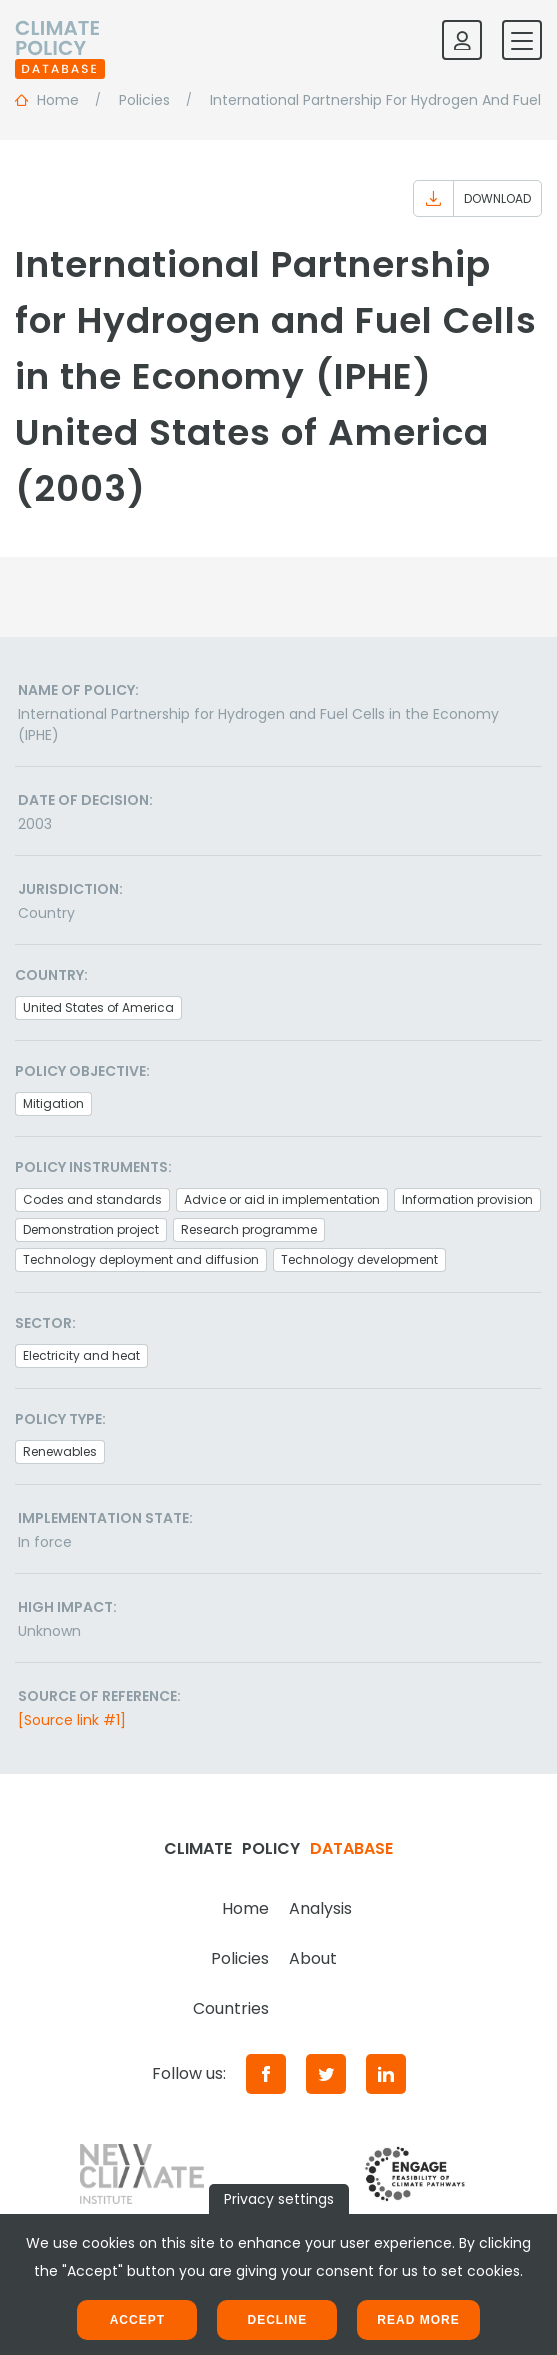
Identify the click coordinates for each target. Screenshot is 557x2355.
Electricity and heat (81, 1355)
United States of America (98, 1007)
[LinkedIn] (386, 2074)
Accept (137, 2320)
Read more (418, 2320)
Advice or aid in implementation (282, 1199)
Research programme (249, 1229)
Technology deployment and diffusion (141, 1259)
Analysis (320, 1908)
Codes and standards (92, 1199)
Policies (240, 1958)
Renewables (60, 1451)
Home (245, 1908)
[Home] (60, 40)
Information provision (467, 1199)
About (313, 1958)
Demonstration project (91, 1229)
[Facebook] (266, 2074)
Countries (231, 2008)
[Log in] (462, 40)
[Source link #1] (72, 1720)
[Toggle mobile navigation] (522, 40)
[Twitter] (326, 2074)
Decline (277, 2320)
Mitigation (53, 1103)
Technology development (359, 1259)
